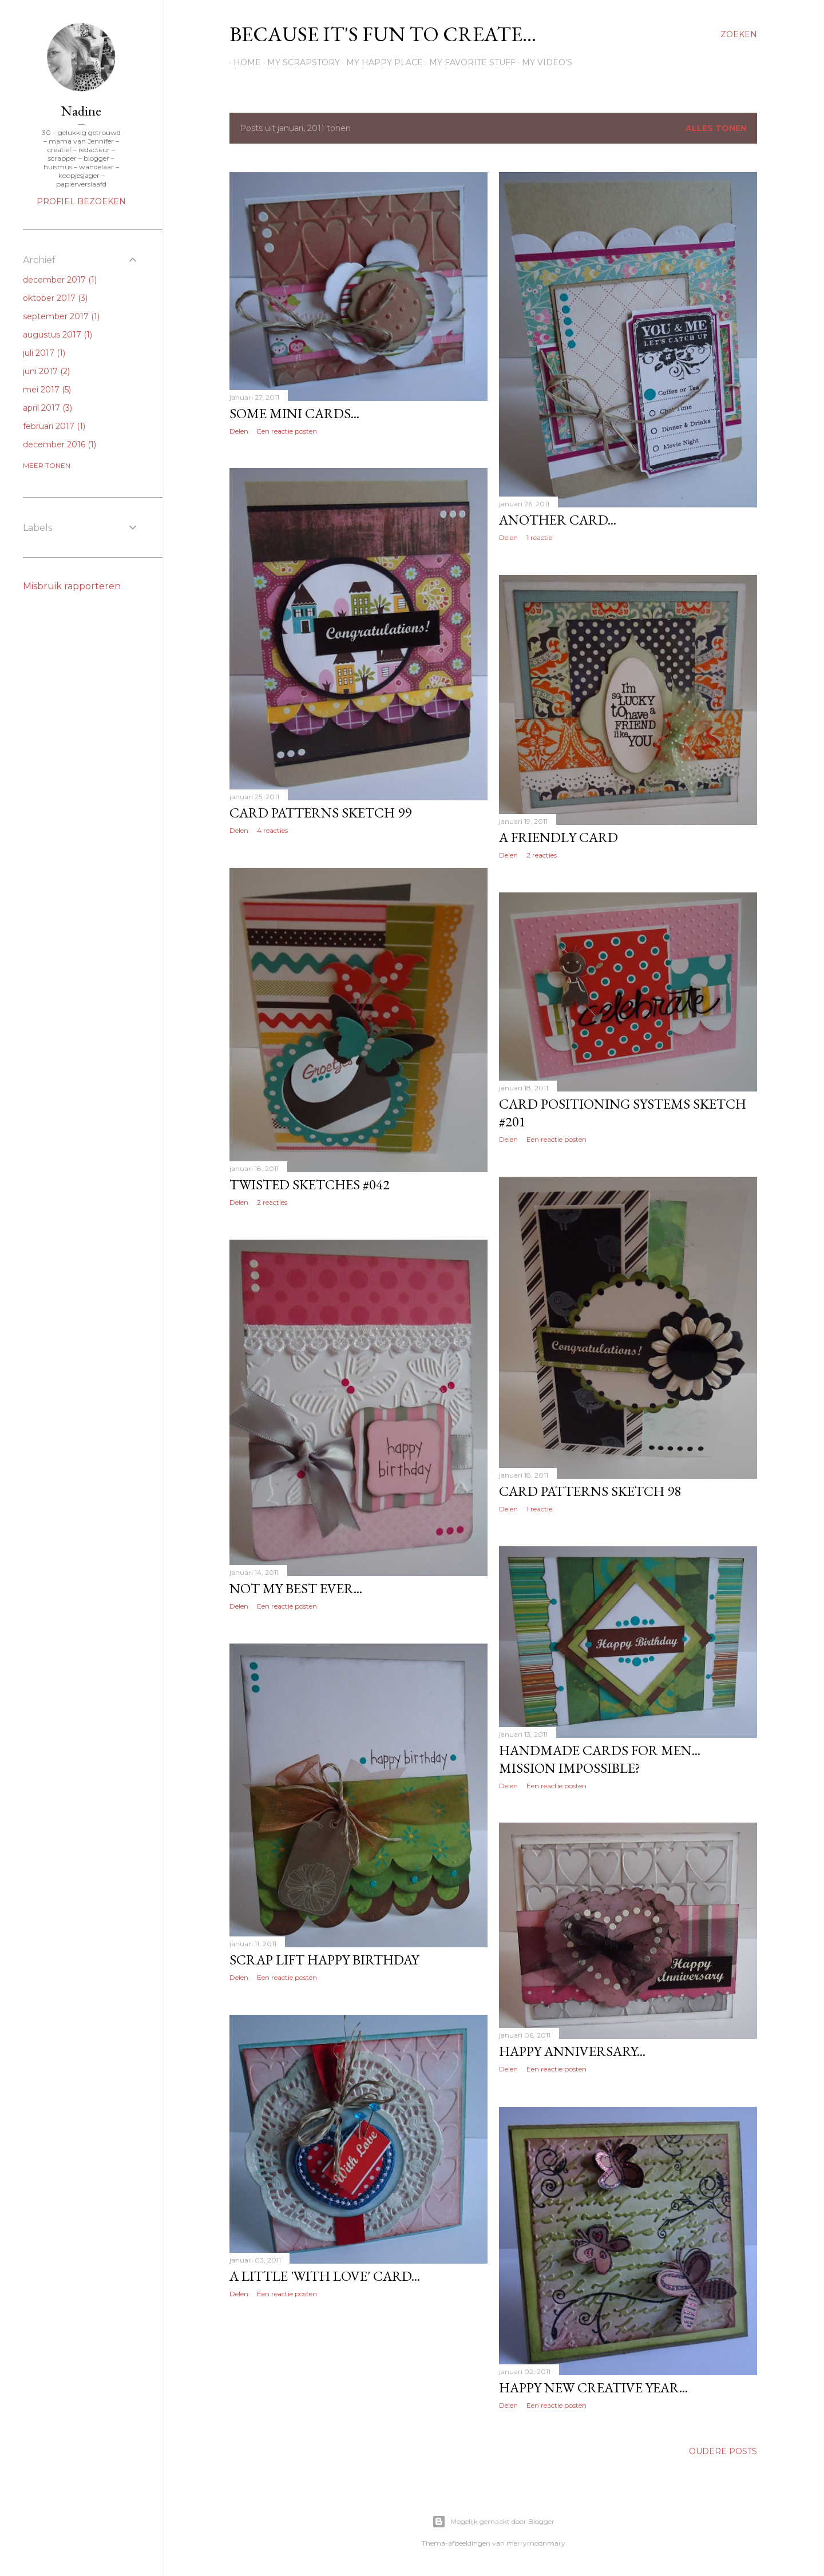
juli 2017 (44, 353)
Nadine (81, 111)
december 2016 (59, 444)
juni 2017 (46, 371)
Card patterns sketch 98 (590, 1491)
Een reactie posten (287, 431)
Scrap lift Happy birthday (324, 1959)
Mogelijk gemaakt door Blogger (493, 2522)
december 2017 (60, 280)
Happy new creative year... (593, 2387)
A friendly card (558, 837)
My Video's (543, 62)
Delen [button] (238, 431)
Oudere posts (723, 2451)
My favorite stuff (468, 62)
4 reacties (272, 830)
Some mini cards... (294, 413)
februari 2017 (54, 426)
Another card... (557, 520)
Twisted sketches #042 (309, 1184)
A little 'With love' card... (324, 2276)
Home (243, 62)
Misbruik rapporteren (72, 586)
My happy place (380, 62)
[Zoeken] (738, 34)
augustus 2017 (57, 335)
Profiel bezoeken (81, 201)
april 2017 (47, 408)
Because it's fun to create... (382, 34)
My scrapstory (299, 62)
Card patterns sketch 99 (320, 812)
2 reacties (541, 855)
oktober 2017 (55, 298)
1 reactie (539, 537)
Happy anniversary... (572, 2051)
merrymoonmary (535, 2543)
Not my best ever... (295, 1588)
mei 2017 (47, 389)
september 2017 (61, 316)
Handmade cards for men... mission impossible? (599, 1759)
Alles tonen (716, 128)
